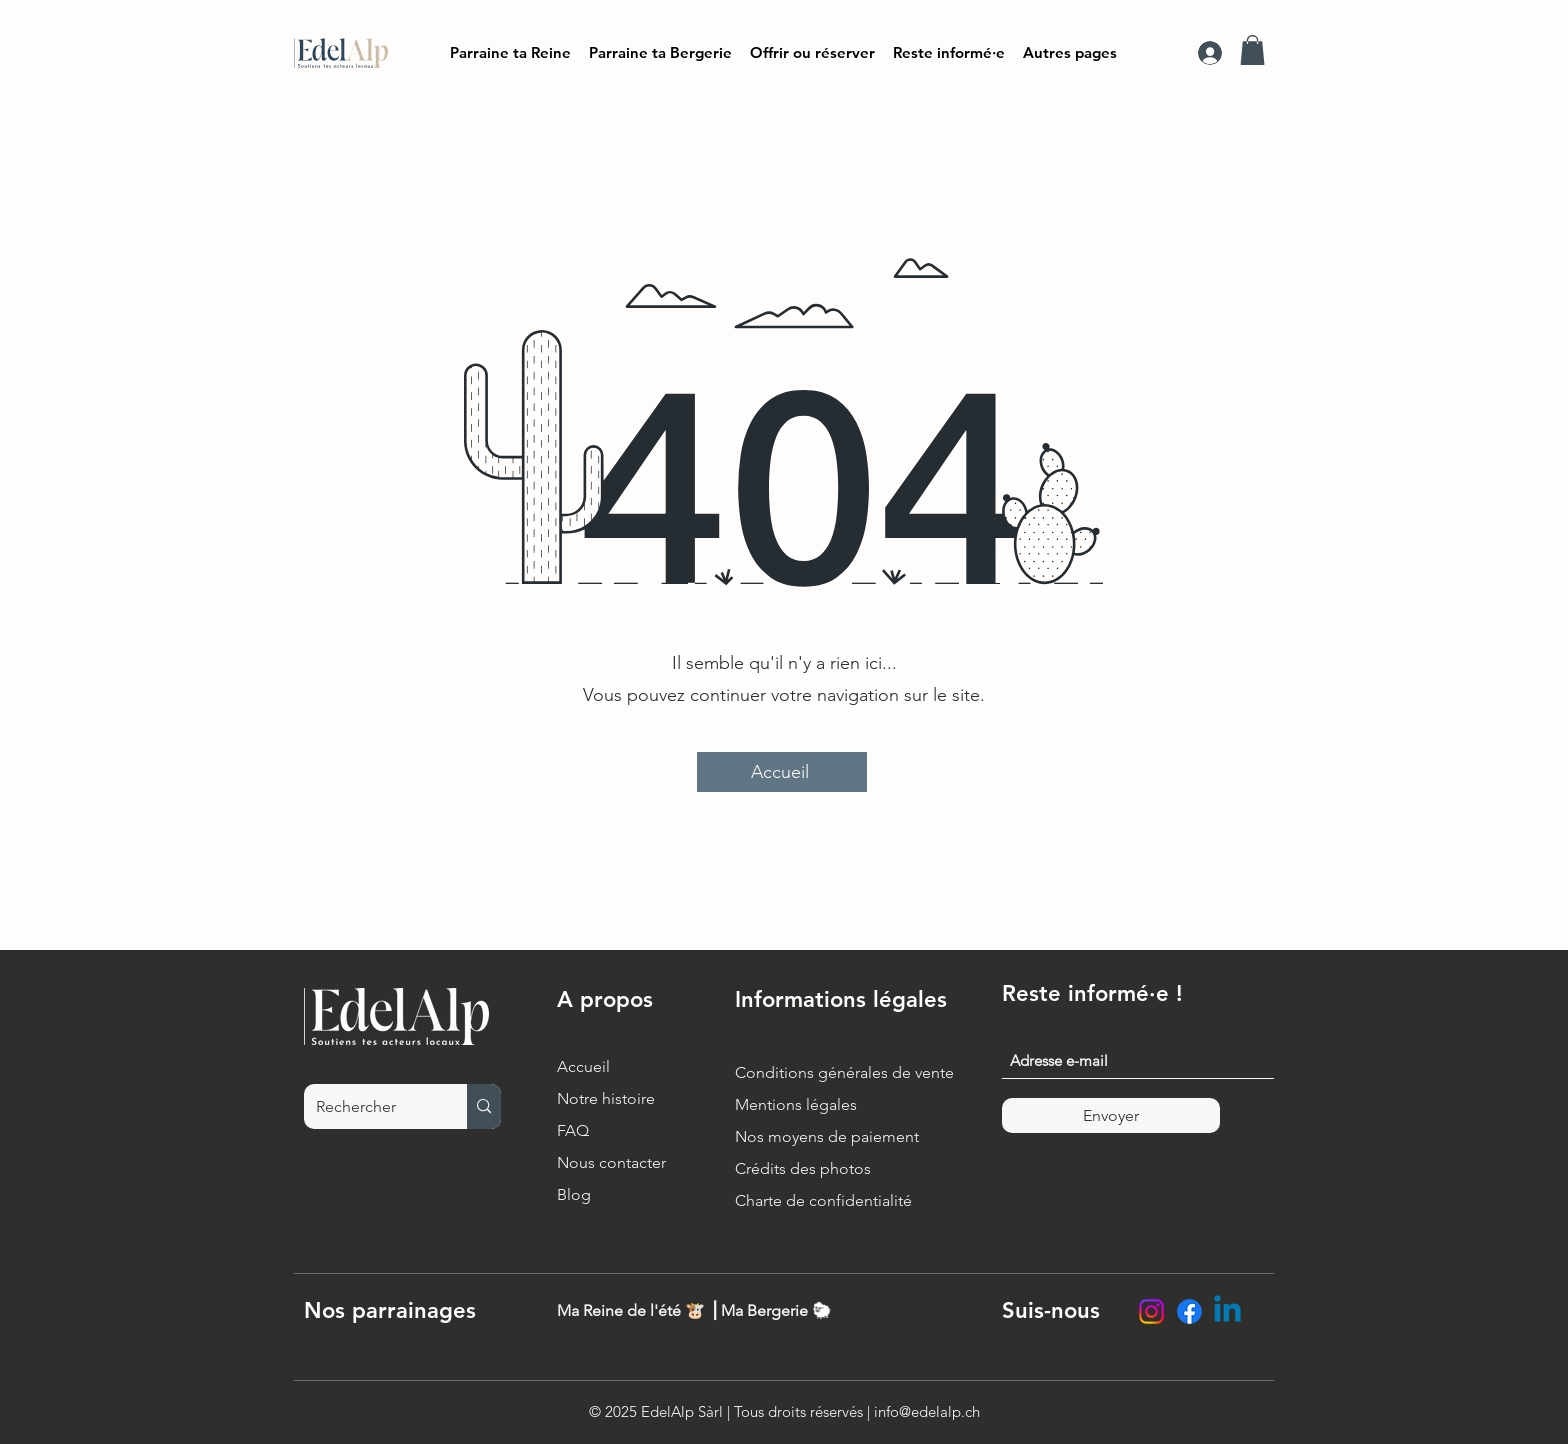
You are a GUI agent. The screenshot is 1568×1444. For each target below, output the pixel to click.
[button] (949, 53)
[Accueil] (782, 772)
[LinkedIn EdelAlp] (1227, 1311)
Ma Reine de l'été (619, 1310)
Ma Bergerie (764, 1310)
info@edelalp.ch (927, 1411)
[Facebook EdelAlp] (1189, 1311)
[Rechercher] (370, 1106)
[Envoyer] (1111, 1115)
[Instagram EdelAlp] (1151, 1311)
